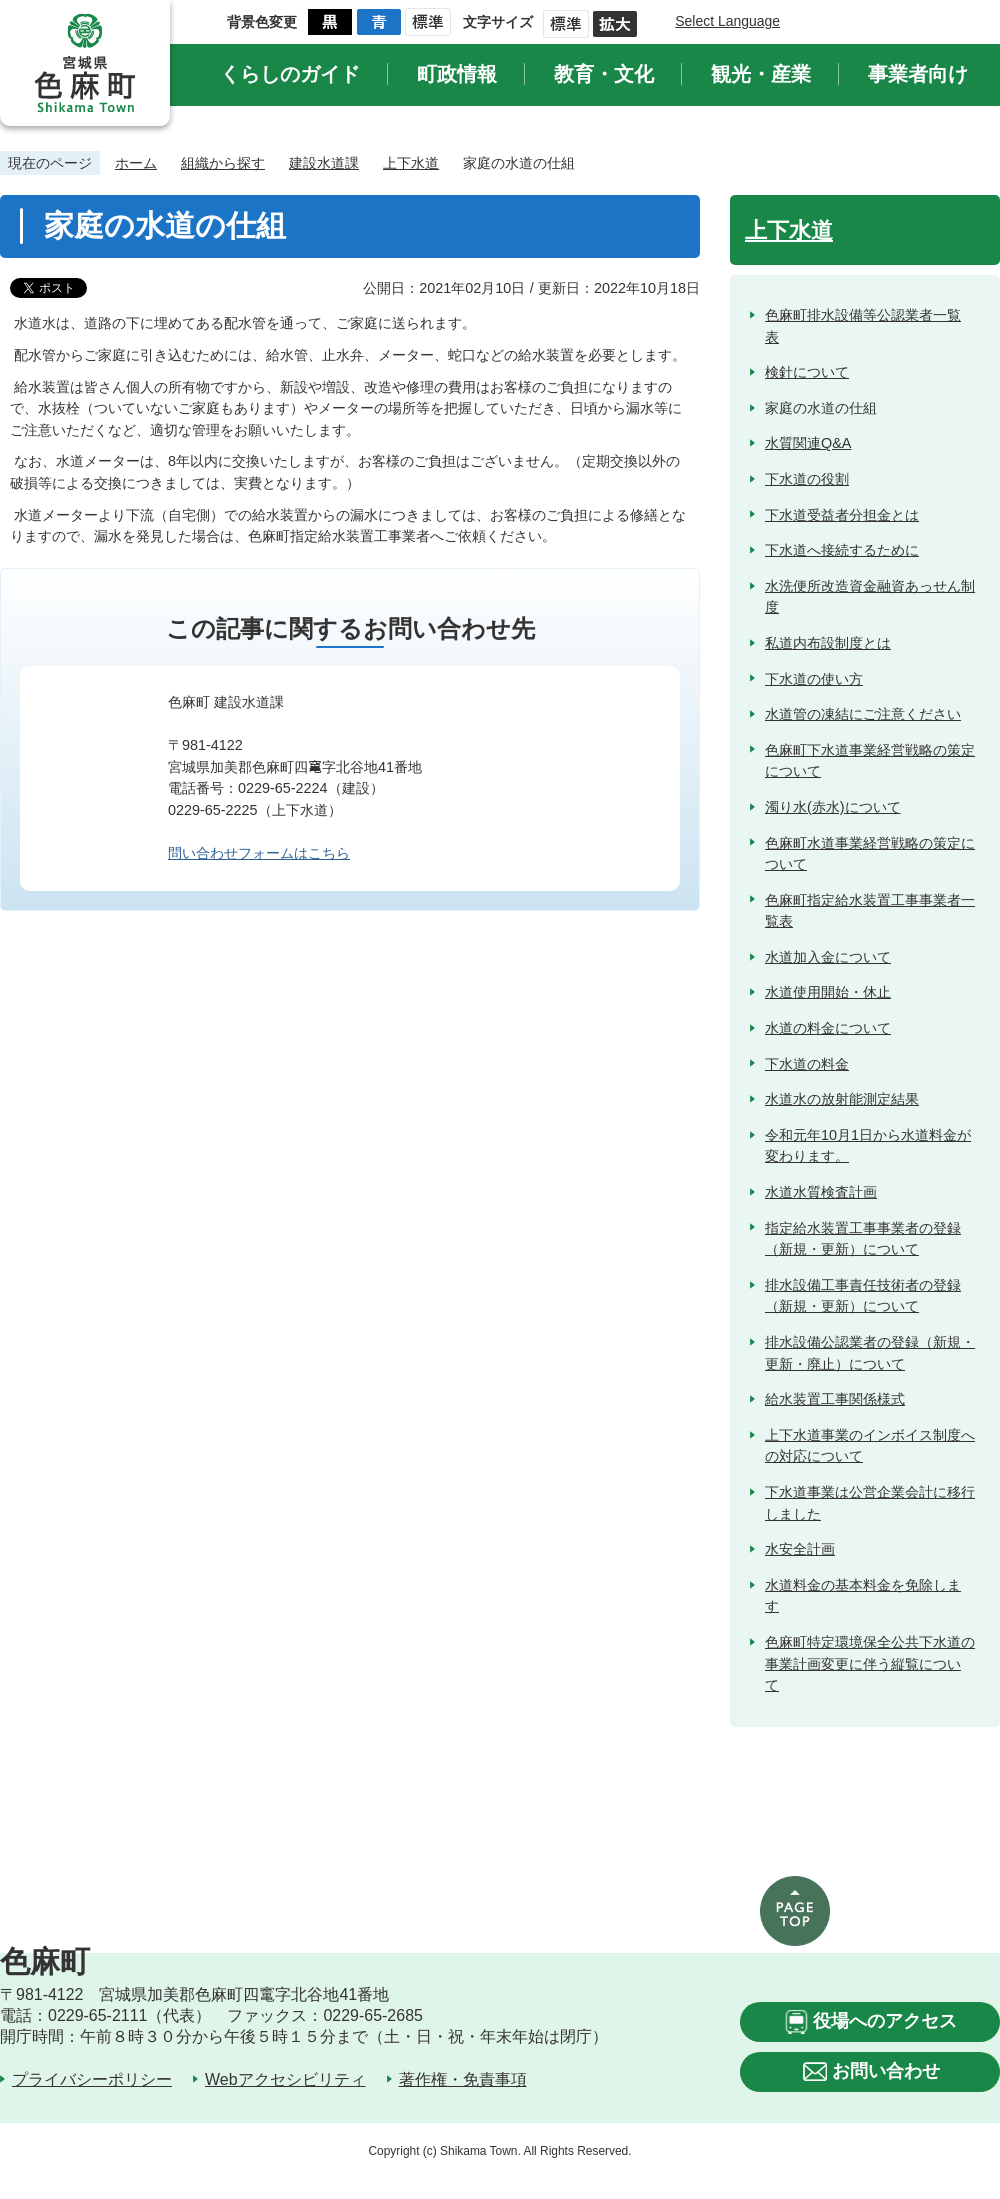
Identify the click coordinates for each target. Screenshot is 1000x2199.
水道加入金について (828, 957)
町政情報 (457, 74)
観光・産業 (761, 74)
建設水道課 (324, 163)
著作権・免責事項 (463, 2079)
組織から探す (223, 163)
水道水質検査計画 (821, 1192)
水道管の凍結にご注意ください (863, 714)
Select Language (727, 21)
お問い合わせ (886, 2071)
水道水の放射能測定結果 (842, 1099)
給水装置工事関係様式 (835, 1399)
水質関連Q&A (808, 443)
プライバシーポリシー (92, 2079)
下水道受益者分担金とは (842, 515)
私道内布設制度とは (828, 643)
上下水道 (411, 163)
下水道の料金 (807, 1064)
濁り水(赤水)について (833, 807)
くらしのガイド (290, 74)
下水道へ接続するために (842, 550)
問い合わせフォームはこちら (259, 853)
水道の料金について (828, 1028)
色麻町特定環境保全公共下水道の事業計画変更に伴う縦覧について (870, 1663)
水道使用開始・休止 (828, 992)
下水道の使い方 (814, 679)
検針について (807, 372)
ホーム (136, 163)
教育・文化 (604, 74)
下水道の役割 (807, 479)
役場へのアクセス (885, 2021)
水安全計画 (800, 1549)
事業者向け (918, 74)
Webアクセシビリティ (285, 2079)
